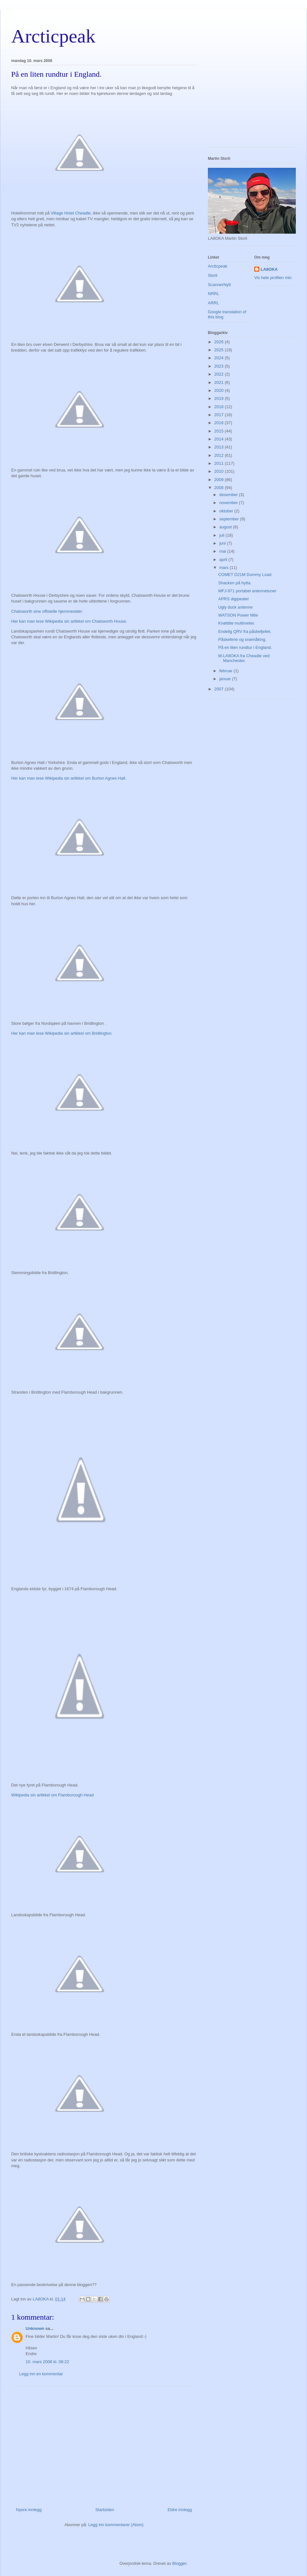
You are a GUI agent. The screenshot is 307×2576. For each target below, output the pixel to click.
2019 (219, 398)
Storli (212, 275)
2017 (219, 414)
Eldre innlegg (180, 2509)
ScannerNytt (219, 284)
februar (226, 670)
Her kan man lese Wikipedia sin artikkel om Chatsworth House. (69, 621)
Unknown (35, 2328)
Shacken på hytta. (234, 582)
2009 (219, 479)
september (229, 519)
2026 (219, 341)
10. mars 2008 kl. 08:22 (47, 2361)
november (229, 502)
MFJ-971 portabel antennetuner (247, 590)
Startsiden (104, 2509)
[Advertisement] (104, 2444)
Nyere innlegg (29, 2509)
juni (223, 543)
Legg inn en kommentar (41, 2373)
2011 (219, 463)
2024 (219, 357)
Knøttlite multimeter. (236, 623)
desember (229, 494)
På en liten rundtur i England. (245, 647)
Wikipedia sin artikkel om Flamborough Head (52, 1795)
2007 (219, 689)
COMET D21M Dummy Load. (245, 574)
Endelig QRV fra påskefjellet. (244, 631)
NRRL (213, 293)
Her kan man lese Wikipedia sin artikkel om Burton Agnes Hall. (68, 778)
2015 (219, 431)
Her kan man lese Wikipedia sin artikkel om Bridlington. (62, 1033)
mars (224, 567)
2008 (219, 487)
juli (222, 535)
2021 (219, 382)
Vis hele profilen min (273, 277)
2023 (219, 366)
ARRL (213, 302)
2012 (219, 455)
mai (223, 551)
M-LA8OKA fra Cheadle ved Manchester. (243, 658)
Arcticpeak (53, 36)
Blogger (179, 2563)
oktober (226, 511)
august (226, 527)
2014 (219, 439)
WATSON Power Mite (238, 615)
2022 (219, 374)
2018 (219, 406)
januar (225, 678)
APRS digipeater (233, 598)
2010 (219, 471)
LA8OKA (269, 269)
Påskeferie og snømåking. (242, 639)
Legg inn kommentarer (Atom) (116, 2524)
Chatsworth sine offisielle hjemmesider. (47, 611)
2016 (219, 422)
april (223, 559)
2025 (219, 349)
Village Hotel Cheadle (71, 213)
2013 (219, 447)
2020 (219, 390)
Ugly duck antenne (235, 607)
